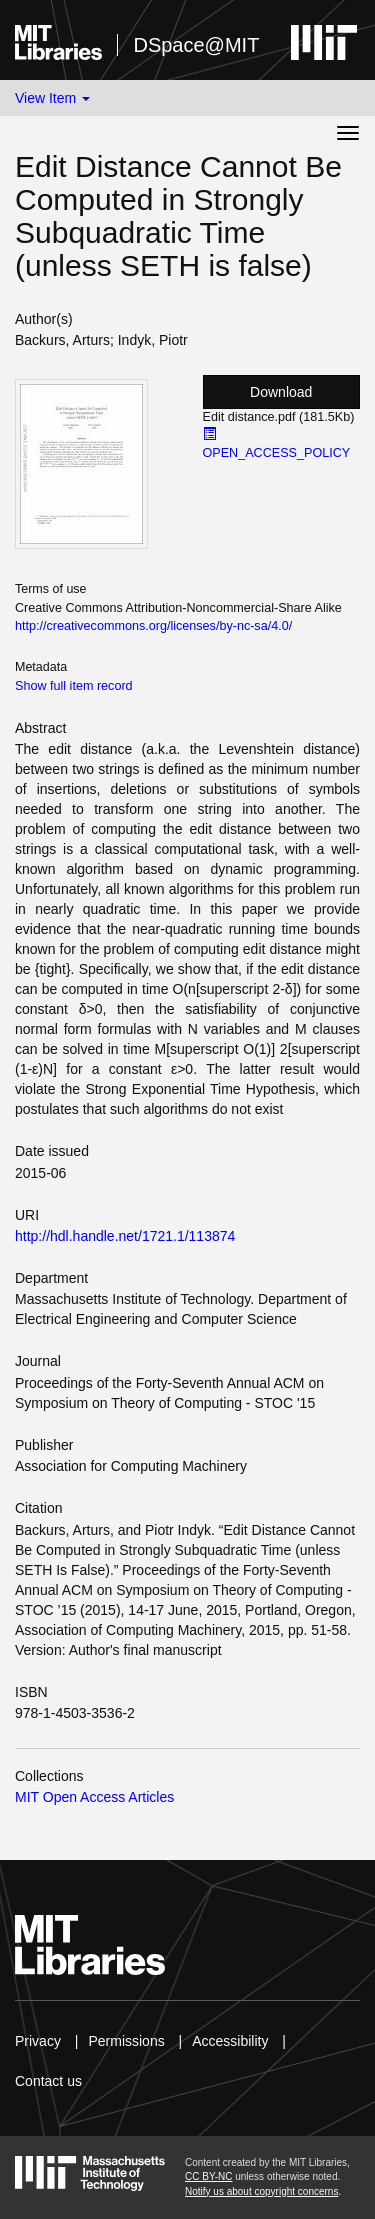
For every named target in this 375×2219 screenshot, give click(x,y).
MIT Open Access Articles (94, 1797)
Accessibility (230, 2041)
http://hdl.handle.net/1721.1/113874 (125, 1236)
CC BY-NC (208, 2176)
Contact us (48, 2081)
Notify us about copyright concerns (261, 2191)
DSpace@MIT (196, 45)
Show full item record (74, 686)
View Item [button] (52, 98)
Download (281, 392)
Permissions (126, 2041)
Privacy (38, 2041)
